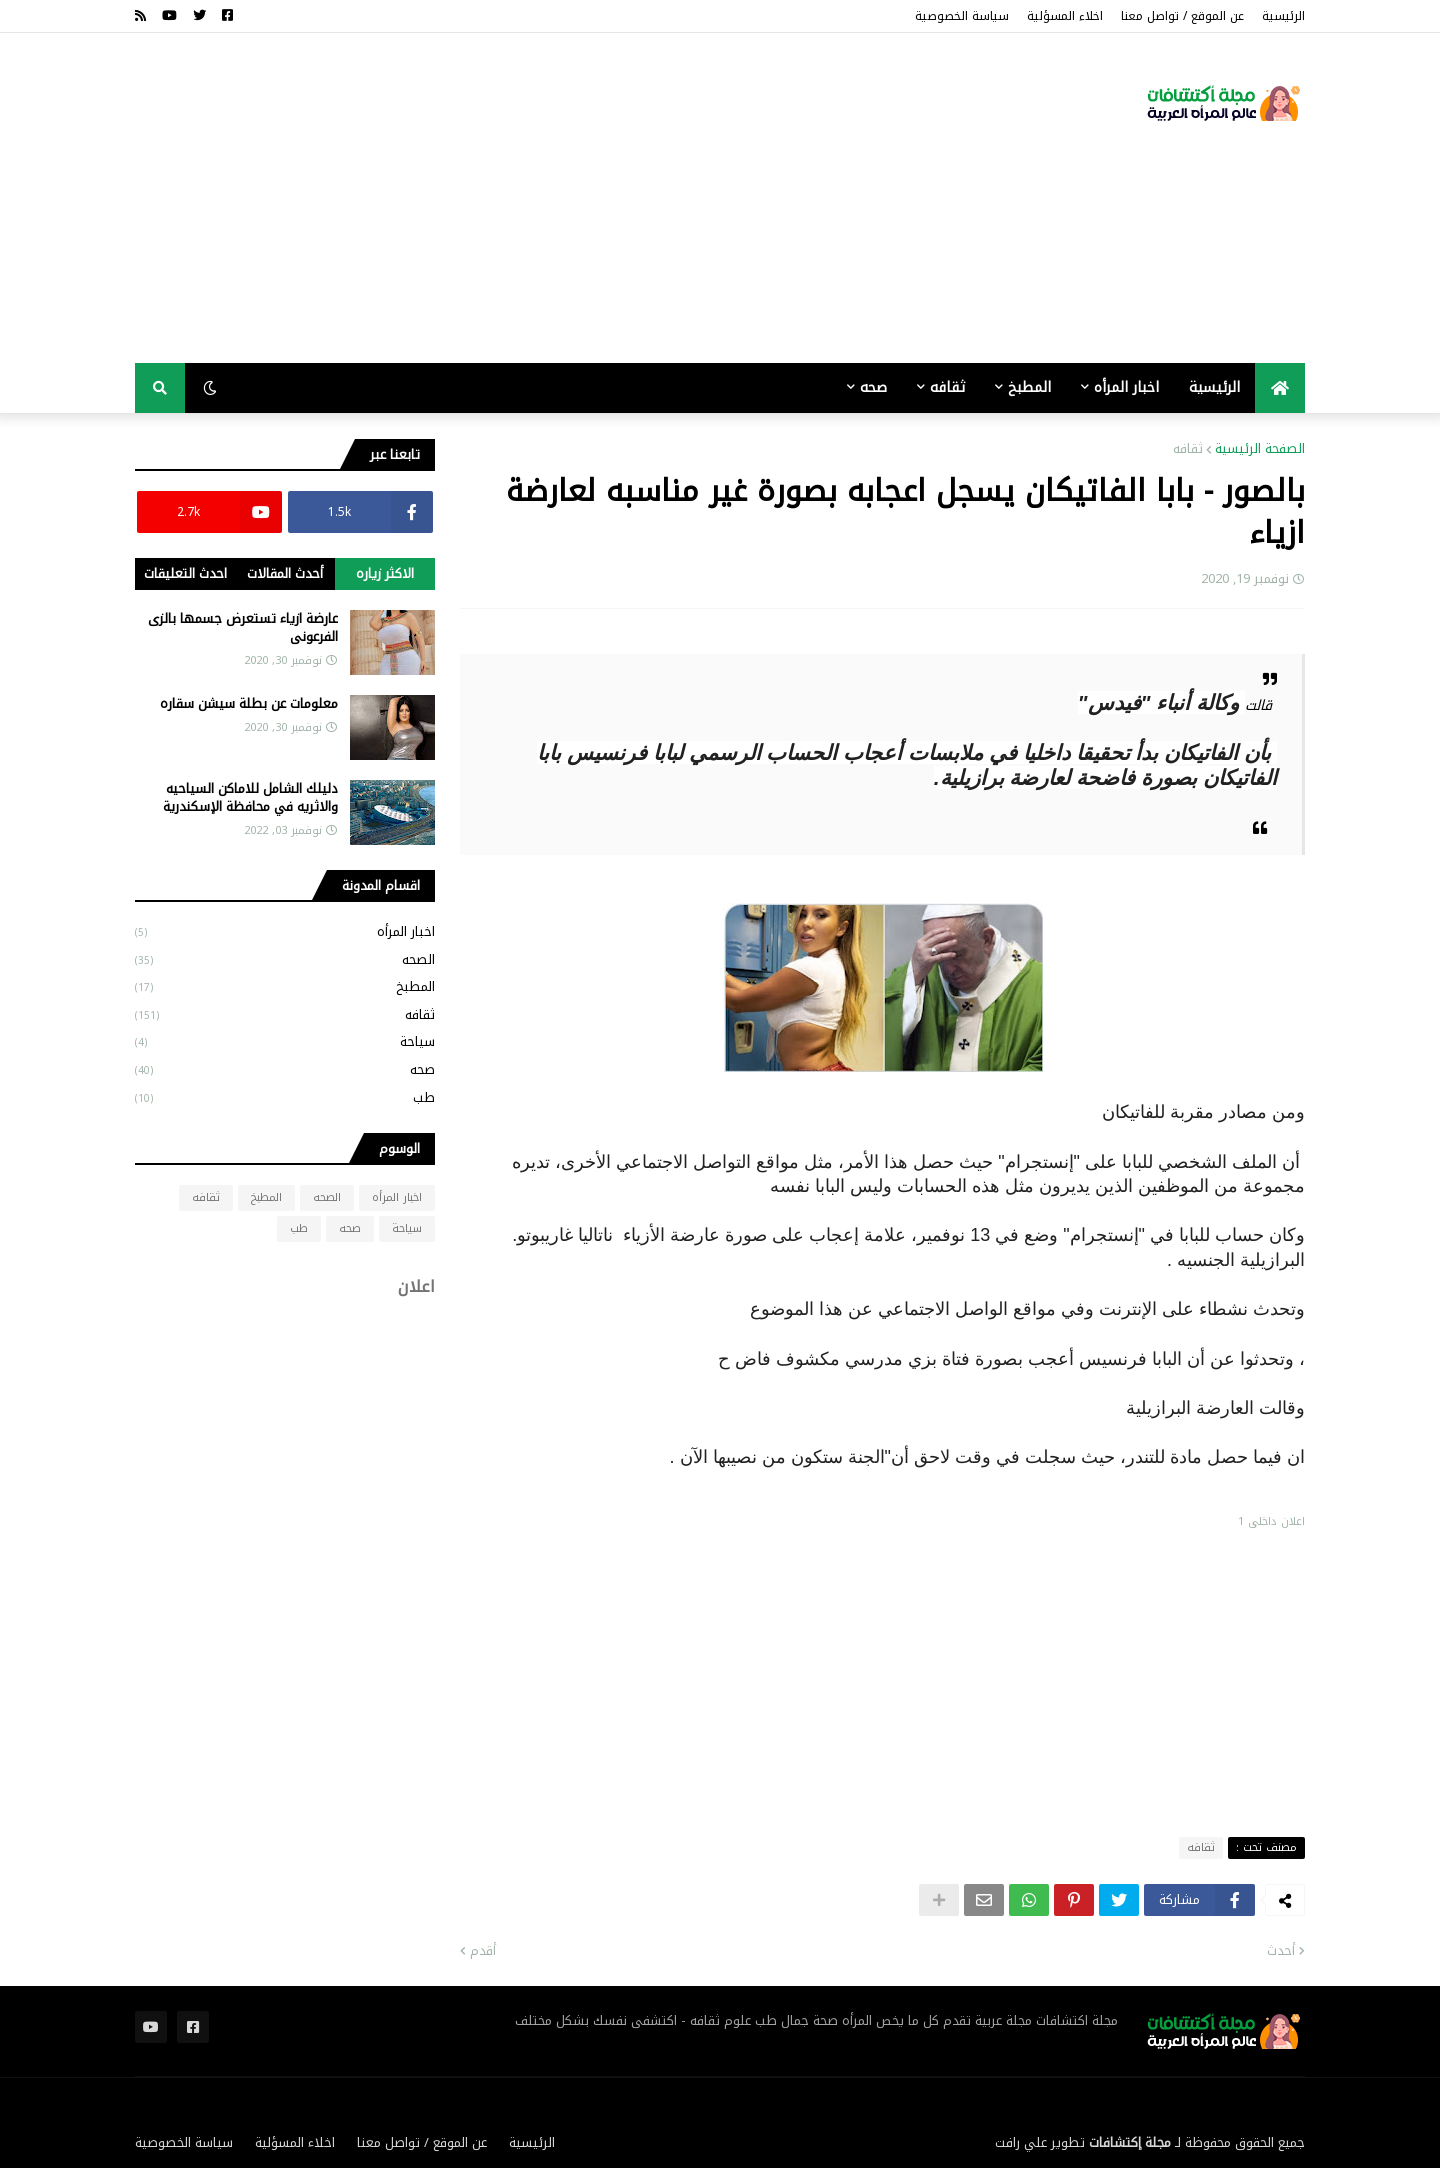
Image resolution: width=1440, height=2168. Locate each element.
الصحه (285, 959)
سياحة (285, 1041)
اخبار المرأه (285, 933)
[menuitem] (1280, 388)
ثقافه (1188, 449)
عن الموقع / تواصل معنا (1182, 16)
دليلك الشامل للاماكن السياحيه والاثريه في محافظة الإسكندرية (250, 798)
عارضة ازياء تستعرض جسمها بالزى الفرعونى (243, 628)
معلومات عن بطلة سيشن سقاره (249, 704)
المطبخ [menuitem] (1029, 387)
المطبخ (285, 986)
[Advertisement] (499, 198)
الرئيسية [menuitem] (1214, 387)
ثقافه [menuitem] (947, 387)
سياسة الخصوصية (962, 16)
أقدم (483, 1951)
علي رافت (1021, 2142)
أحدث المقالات (285, 573)
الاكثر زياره (385, 573)
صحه (285, 1069)
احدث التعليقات (185, 573)
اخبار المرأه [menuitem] (1126, 387)
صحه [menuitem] (873, 387)
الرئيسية (1283, 16)
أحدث (1281, 1951)
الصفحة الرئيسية (1260, 449)
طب (285, 1096)
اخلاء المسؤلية (1065, 16)
